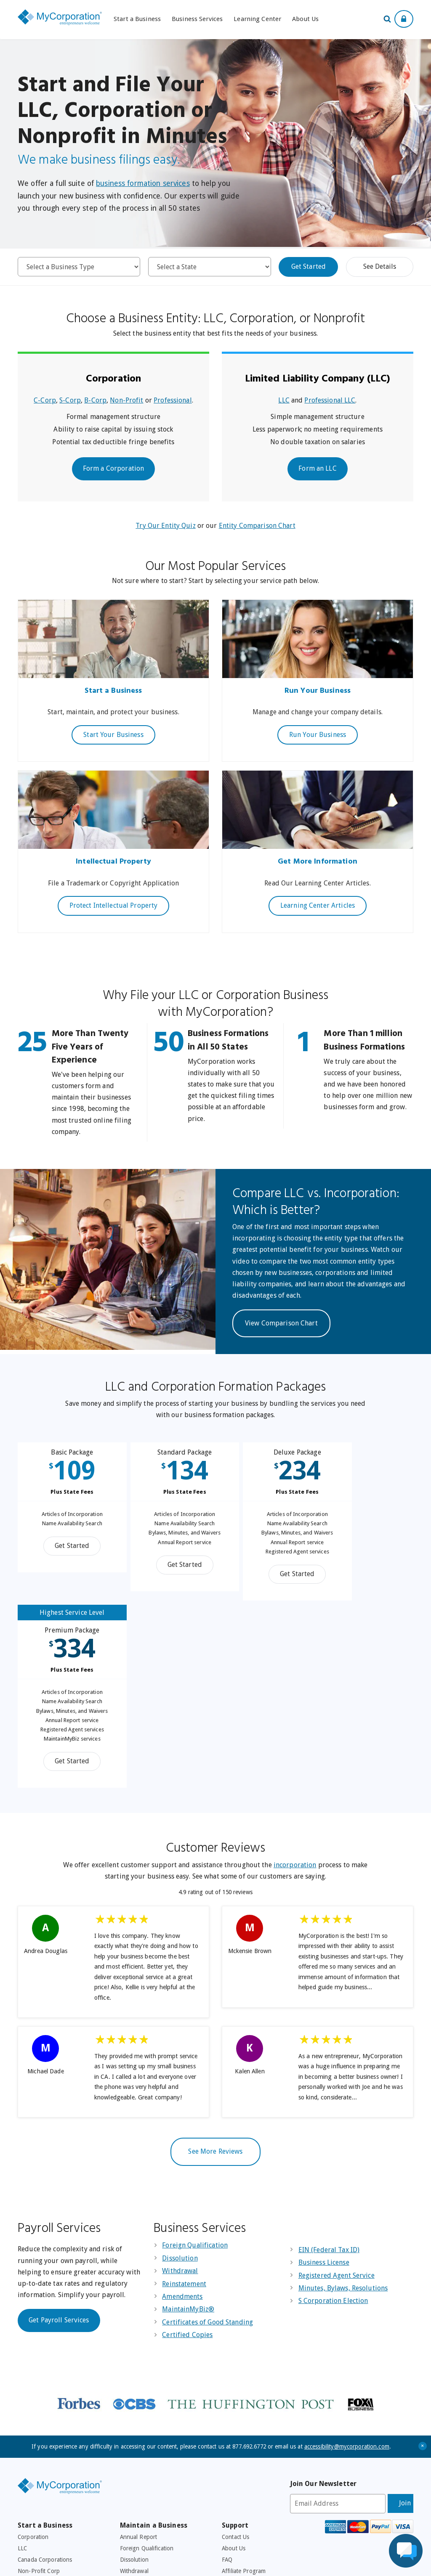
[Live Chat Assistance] (406, 2551)
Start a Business (137, 19)
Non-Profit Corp (39, 2395)
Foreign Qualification (195, 2070)
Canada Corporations (45, 2383)
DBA (23, 2407)
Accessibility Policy (212, 2564)
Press (229, 2429)
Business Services (197, 19)
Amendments (182, 2121)
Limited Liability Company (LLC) (318, 379)
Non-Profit (126, 400)
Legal (229, 2407)
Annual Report (138, 2361)
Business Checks (141, 2464)
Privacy (231, 2418)
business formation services (142, 183)
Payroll (129, 2441)
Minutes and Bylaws (43, 2464)
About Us (305, 19)
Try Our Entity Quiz (165, 526)
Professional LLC (329, 400)
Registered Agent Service (336, 2100)
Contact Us (235, 2361)
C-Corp (45, 400)
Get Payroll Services (59, 2144)
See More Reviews (215, 1976)
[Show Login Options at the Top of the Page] (403, 19)
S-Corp (70, 400)
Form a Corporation (113, 468)
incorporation (295, 1689)
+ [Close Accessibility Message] (423, 2270)
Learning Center (257, 19)
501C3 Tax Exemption (148, 2429)
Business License (323, 2087)
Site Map (233, 2452)
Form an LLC (317, 468)
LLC (283, 400)
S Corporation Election (333, 2125)
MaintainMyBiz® (188, 2133)
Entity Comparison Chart (257, 526)
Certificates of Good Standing (207, 2146)
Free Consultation (244, 2441)
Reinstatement (184, 2108)
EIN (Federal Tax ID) (329, 2074)
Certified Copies (187, 2159)
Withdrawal (180, 2095)
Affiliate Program (244, 2395)
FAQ (227, 2383)
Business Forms (140, 2475)
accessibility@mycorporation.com (346, 2270)
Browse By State (39, 2418)
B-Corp (95, 400)
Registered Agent (40, 2452)
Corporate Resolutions (149, 2452)
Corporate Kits (36, 2475)
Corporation (113, 379)
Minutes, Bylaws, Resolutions (343, 2112)
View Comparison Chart (281, 1323)
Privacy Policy (172, 2564)
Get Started (308, 266)
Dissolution (179, 2082)
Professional (173, 400)
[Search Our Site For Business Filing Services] (388, 19)
